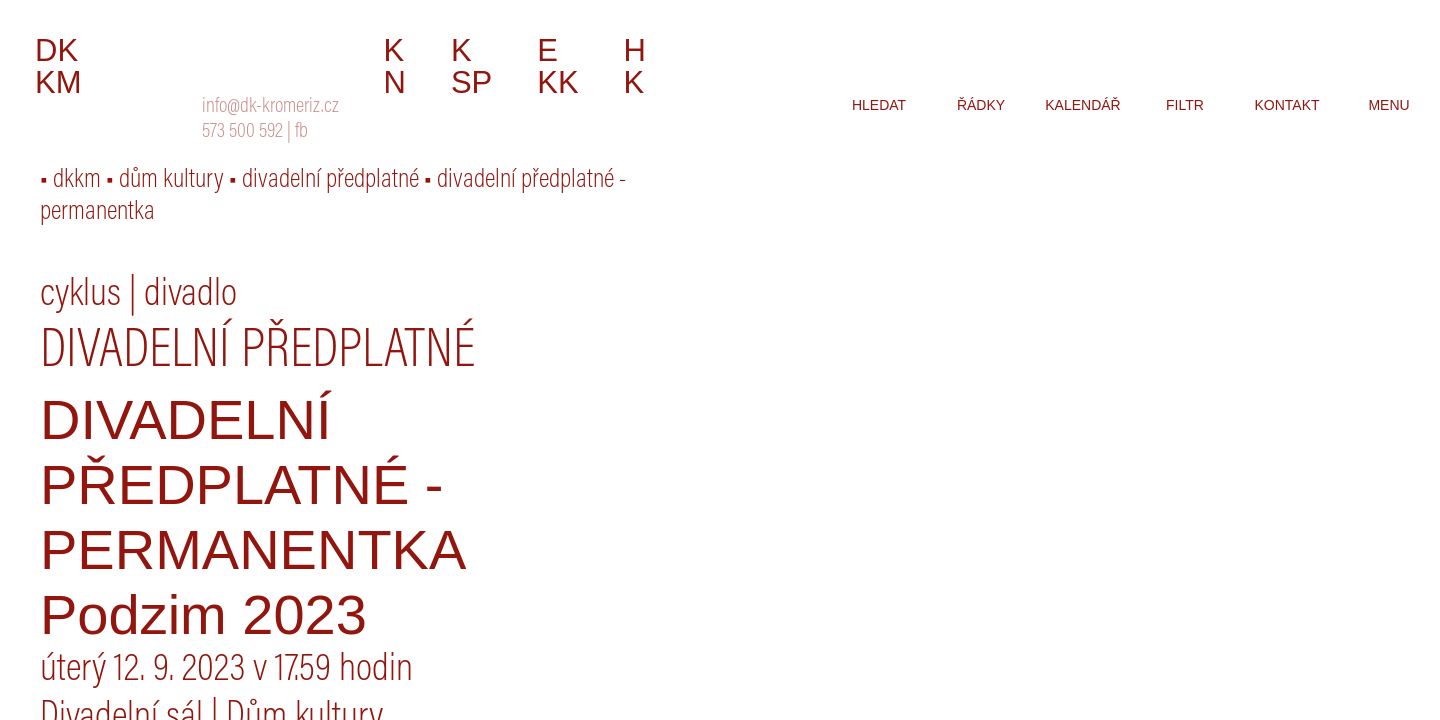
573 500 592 (242, 132)
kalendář (1082, 105)
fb (301, 132)
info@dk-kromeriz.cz (270, 107)
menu (1388, 105)
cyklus (80, 296)
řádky (981, 105)
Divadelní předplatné (257, 353)
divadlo (190, 296)
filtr (1185, 105)
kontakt (1286, 105)
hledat (879, 105)
